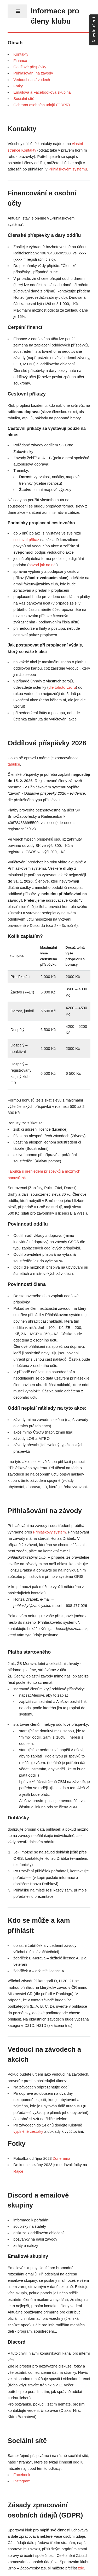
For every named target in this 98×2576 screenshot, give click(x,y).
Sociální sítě (23, 99)
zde (81, 2568)
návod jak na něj (42, 565)
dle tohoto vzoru (62, 687)
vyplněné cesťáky (28, 2131)
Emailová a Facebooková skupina (42, 92)
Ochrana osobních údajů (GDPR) (41, 105)
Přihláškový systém (49, 1532)
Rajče (18, 2171)
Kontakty (20, 54)
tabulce (14, 764)
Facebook (21, 2475)
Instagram (21, 2481)
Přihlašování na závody (33, 73)
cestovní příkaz (26, 540)
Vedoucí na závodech (31, 80)
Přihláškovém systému (68, 169)
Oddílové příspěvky (29, 67)
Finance (20, 60)
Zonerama (61, 2158)
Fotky (18, 86)
